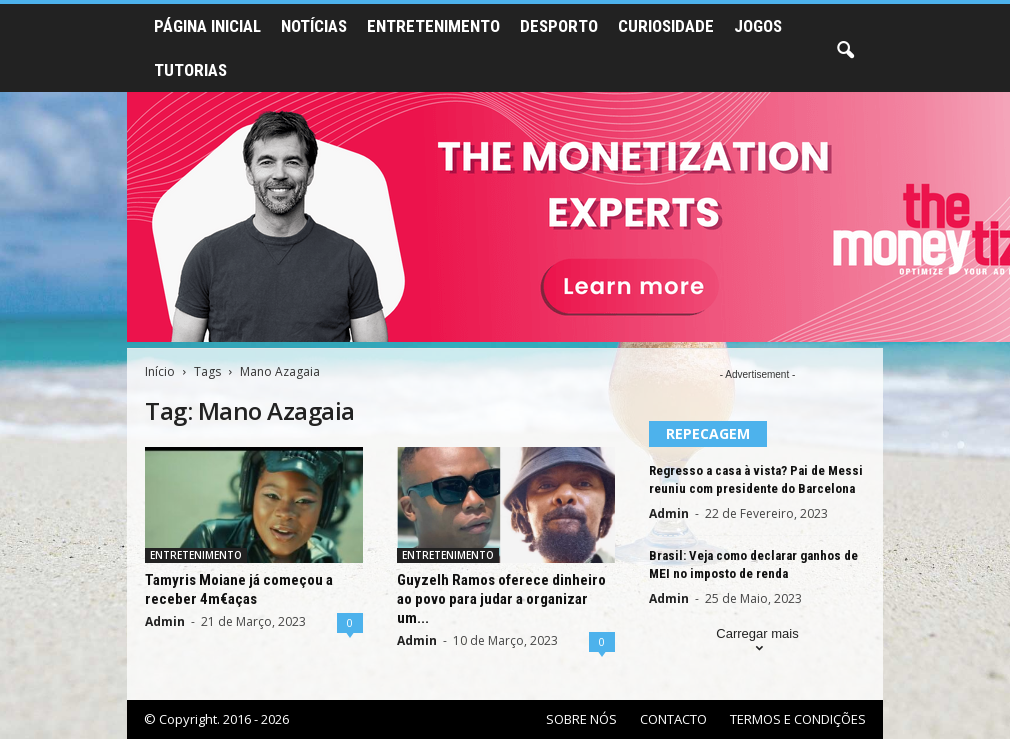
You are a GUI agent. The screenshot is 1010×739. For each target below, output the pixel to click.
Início (160, 371)
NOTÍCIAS (314, 26)
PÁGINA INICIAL (207, 26)
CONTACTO (673, 719)
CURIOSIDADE (666, 26)
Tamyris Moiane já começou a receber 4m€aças (239, 589)
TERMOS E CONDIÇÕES (798, 719)
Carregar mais (757, 642)
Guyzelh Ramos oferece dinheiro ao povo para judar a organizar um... (501, 599)
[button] (845, 51)
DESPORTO (559, 26)
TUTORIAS (190, 70)
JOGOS (758, 26)
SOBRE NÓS (581, 719)
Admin (165, 621)
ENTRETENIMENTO (433, 26)
